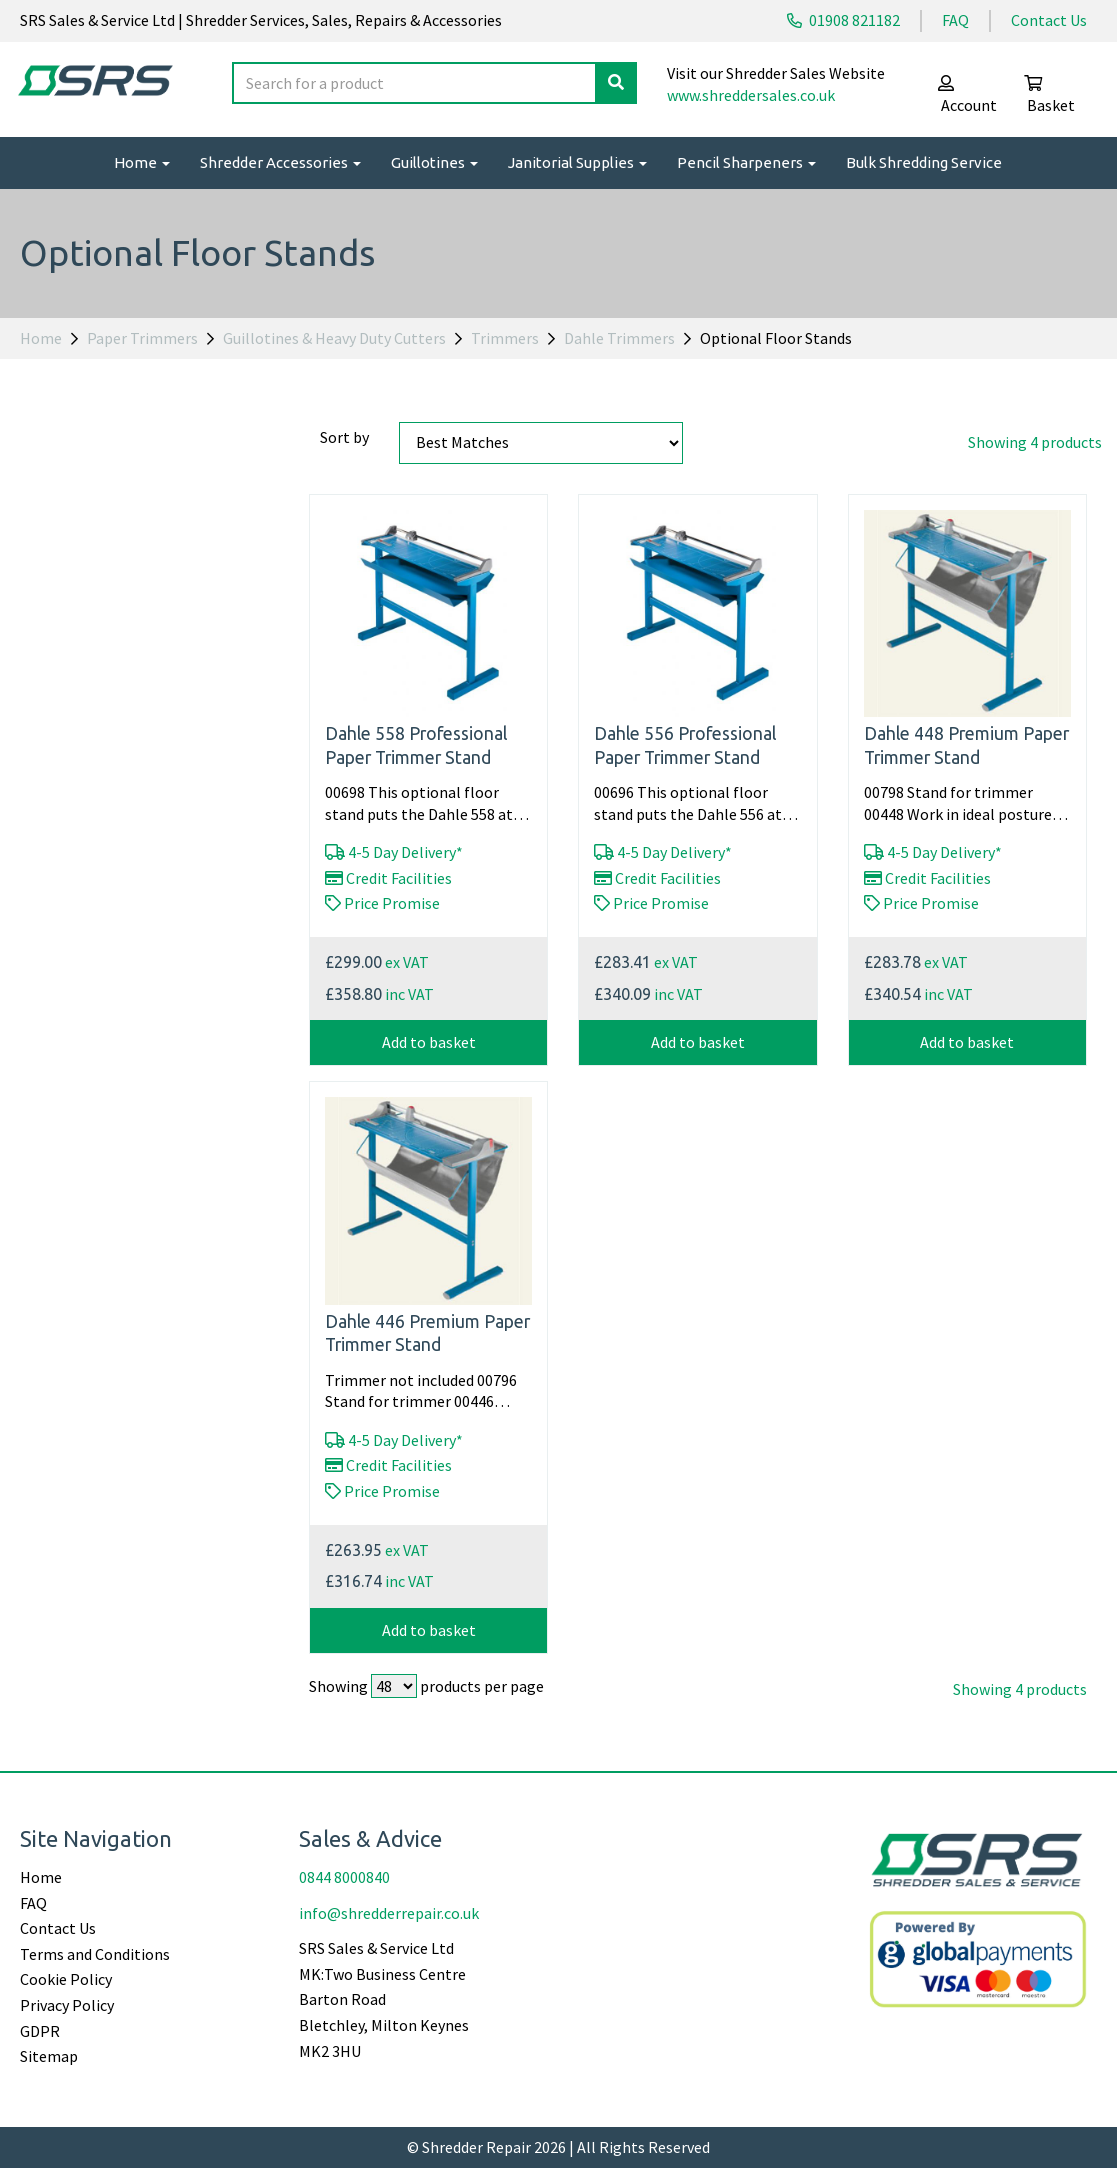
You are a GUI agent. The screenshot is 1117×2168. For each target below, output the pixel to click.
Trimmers (505, 338)
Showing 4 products (1035, 442)
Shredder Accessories (280, 162)
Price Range (62, 437)
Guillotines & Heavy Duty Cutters (334, 338)
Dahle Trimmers (619, 338)
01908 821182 (843, 20)
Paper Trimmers (142, 338)
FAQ (955, 20)
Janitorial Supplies (577, 162)
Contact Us (1049, 20)
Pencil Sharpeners (746, 162)
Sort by (344, 437)
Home (142, 162)
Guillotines (434, 162)
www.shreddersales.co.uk (751, 95)
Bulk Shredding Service (924, 162)
